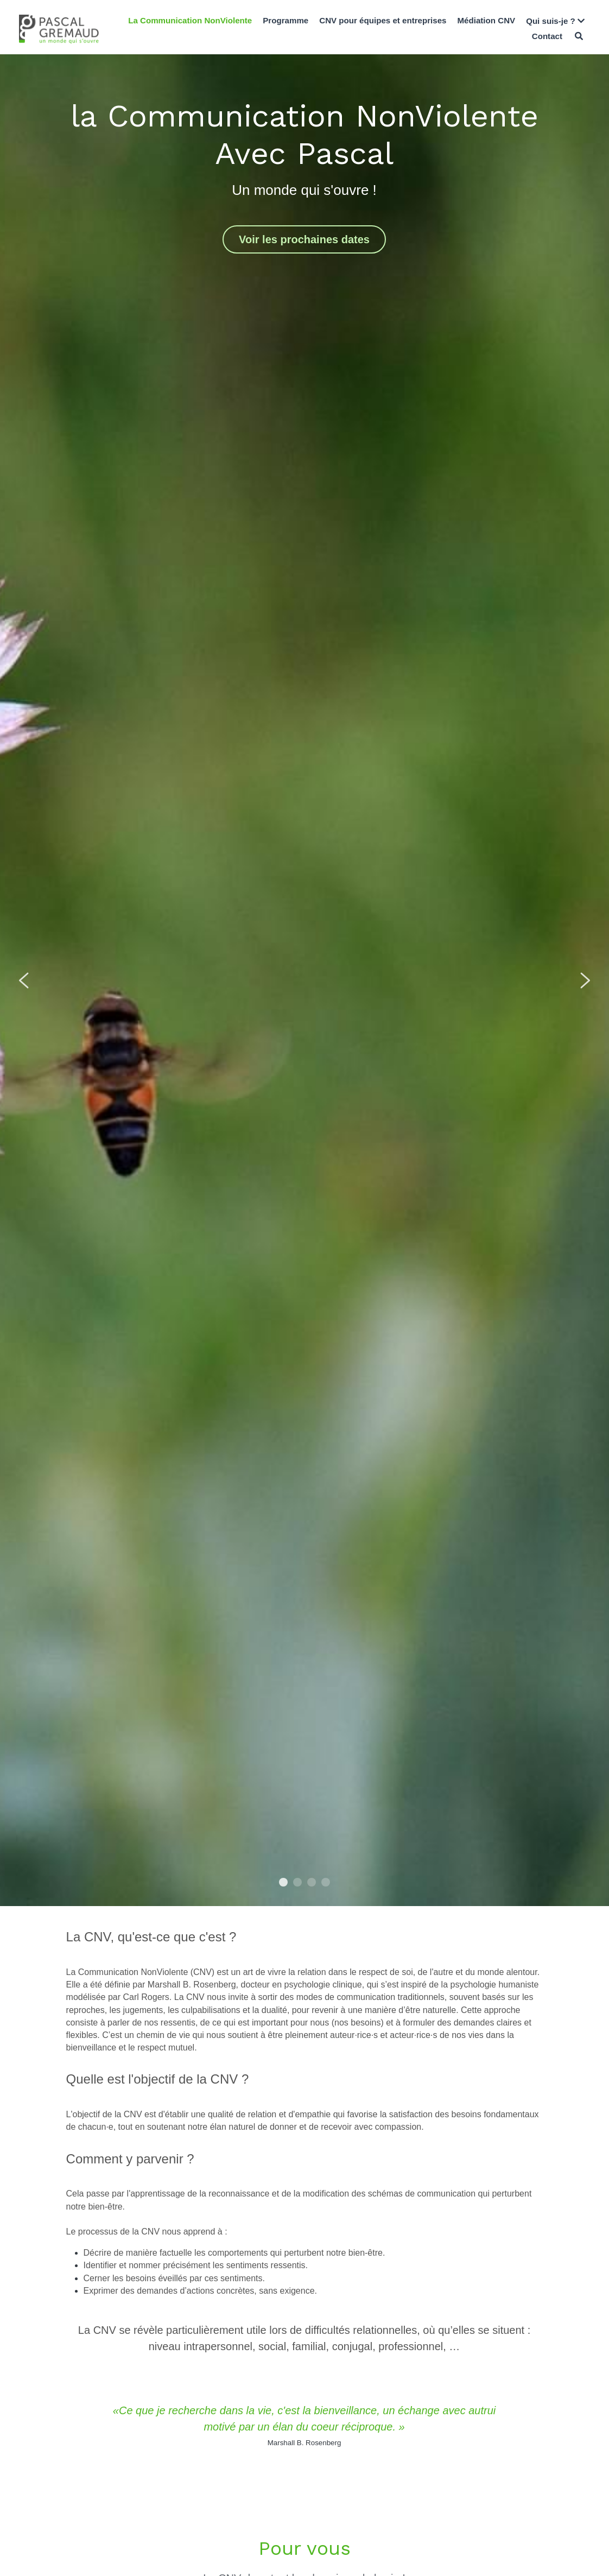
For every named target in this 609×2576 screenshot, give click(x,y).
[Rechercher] (579, 36)
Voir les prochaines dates (304, 239)
